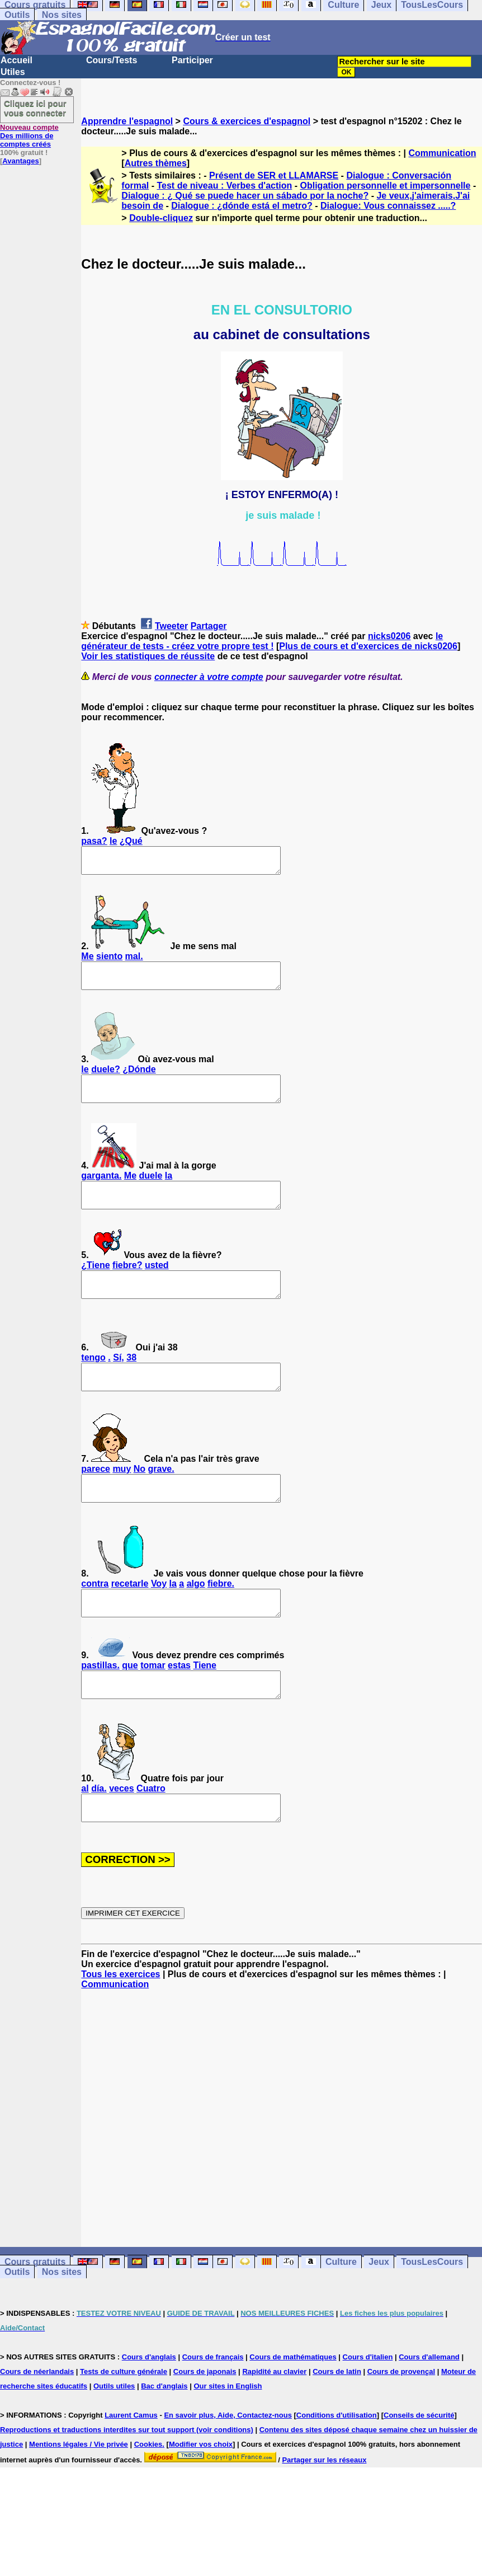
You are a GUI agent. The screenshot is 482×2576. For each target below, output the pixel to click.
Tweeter (171, 626)
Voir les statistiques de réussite (148, 656)
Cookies (148, 2494)
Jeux (378, 2312)
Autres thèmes (156, 163)
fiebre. (220, 1619)
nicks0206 (389, 636)
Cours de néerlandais (37, 2422)
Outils (17, 15)
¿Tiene (95, 1285)
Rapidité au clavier (274, 2422)
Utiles (13, 72)
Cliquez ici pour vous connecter (35, 108)
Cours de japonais (205, 2422)
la (168, 1190)
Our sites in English (227, 2436)
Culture (341, 2312)
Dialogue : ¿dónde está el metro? (241, 205)
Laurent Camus (131, 2465)
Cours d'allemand (429, 2407)
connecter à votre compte (208, 677)
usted (157, 1285)
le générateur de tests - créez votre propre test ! (262, 641)
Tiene (204, 1705)
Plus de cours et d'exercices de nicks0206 (368, 646)
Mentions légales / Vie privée (78, 2494)
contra (94, 1619)
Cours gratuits (34, 2312)
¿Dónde (139, 1079)
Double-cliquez (161, 218)
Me (87, 961)
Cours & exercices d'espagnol (246, 121)
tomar (152, 1705)
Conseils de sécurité (419, 2465)
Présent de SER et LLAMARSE (273, 175)
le (113, 841)
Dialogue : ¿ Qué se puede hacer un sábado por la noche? (244, 195)
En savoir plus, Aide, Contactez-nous (228, 2465)
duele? (105, 1079)
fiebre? (127, 1285)
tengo (93, 1382)
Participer (192, 60)
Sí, (118, 1382)
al (84, 1833)
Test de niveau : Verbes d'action (224, 185)
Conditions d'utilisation (336, 2465)
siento (109, 961)
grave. (161, 1499)
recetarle (130, 1619)
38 (131, 1382)
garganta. (101, 1190)
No (139, 1499)
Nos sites (62, 15)
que (130, 1705)
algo (196, 1619)
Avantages (20, 161)
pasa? (94, 841)
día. (99, 1833)
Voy (159, 1619)
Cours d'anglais (149, 2407)
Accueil (16, 60)
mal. (134, 961)
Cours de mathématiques (292, 2407)
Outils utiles (114, 2436)
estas (179, 1705)
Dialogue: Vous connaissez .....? (388, 205)
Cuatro (151, 1833)
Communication (442, 153)
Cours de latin (337, 2422)
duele (151, 1190)
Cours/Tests (111, 60)
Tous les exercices (120, 2024)
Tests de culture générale (123, 2422)
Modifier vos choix (201, 2494)
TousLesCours (432, 2312)
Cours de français (213, 2407)
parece (95, 1499)
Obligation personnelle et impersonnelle (385, 185)
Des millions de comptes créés (29, 135)
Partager (209, 626)
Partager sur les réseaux (324, 2510)
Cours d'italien (368, 2407)
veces (121, 1833)
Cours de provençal (401, 2422)
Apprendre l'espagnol (127, 121)
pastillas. (100, 1705)
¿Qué (131, 841)
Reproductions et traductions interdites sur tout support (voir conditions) (126, 2480)
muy (121, 1499)
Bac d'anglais (164, 2436)
